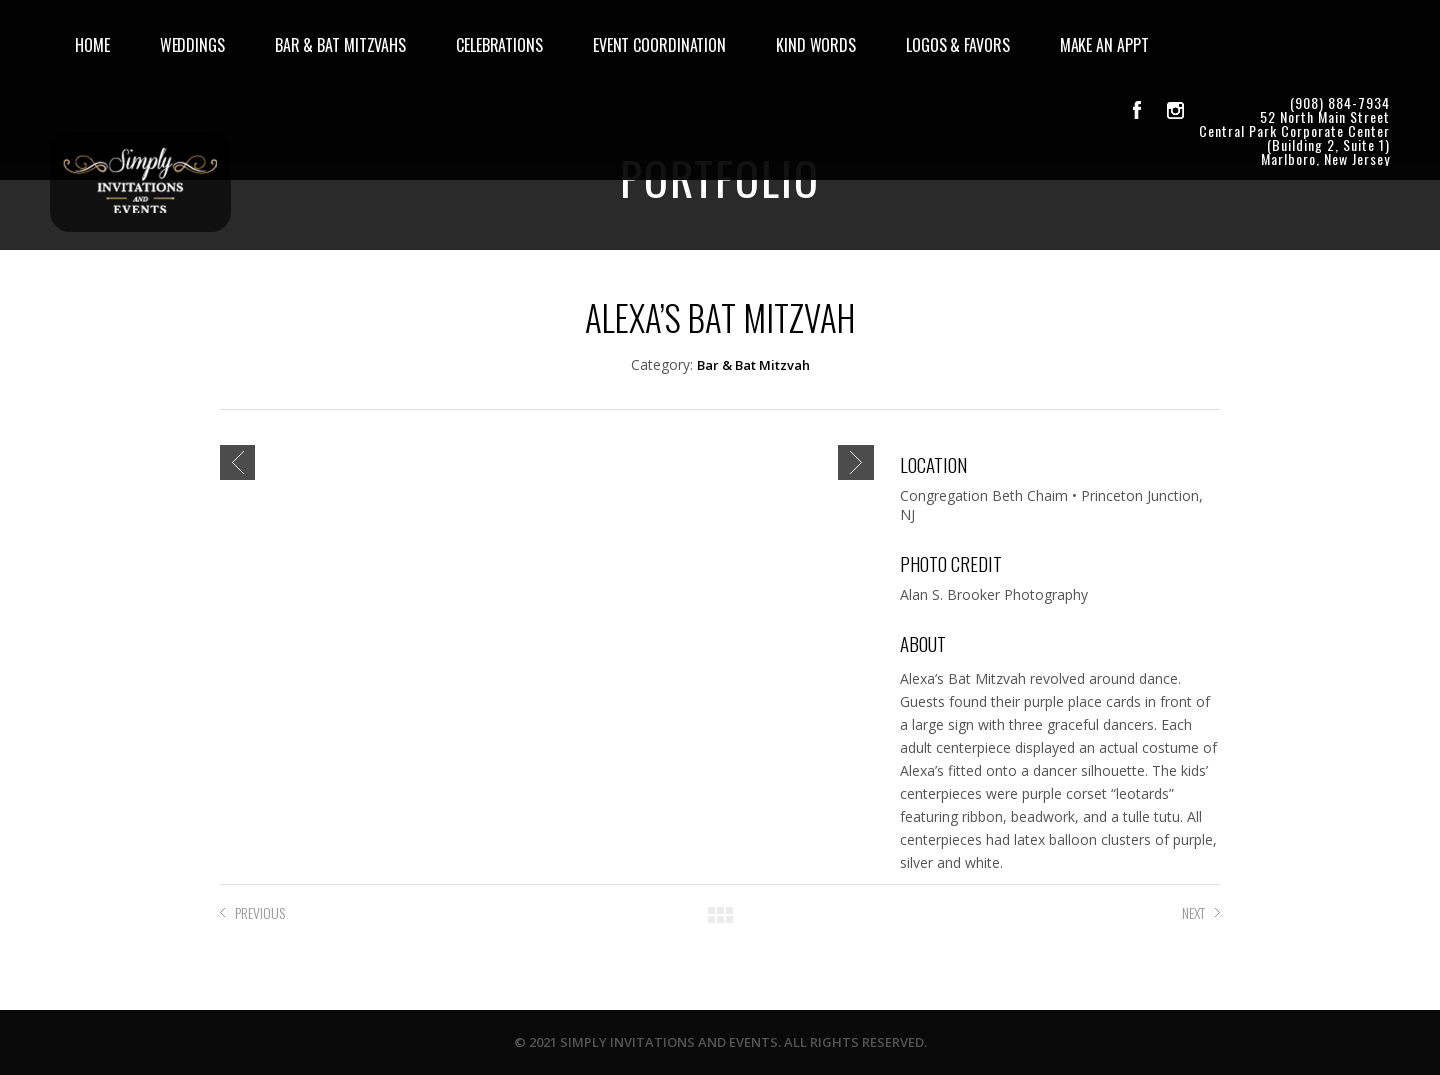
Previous (237, 462)
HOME (92, 45)
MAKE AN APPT (1104, 45)
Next (856, 462)
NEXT (1193, 912)
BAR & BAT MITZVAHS (340, 45)
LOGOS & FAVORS (958, 45)
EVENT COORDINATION (659, 45)
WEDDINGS (192, 45)
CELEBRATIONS (499, 45)
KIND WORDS (816, 45)
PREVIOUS (260, 912)
